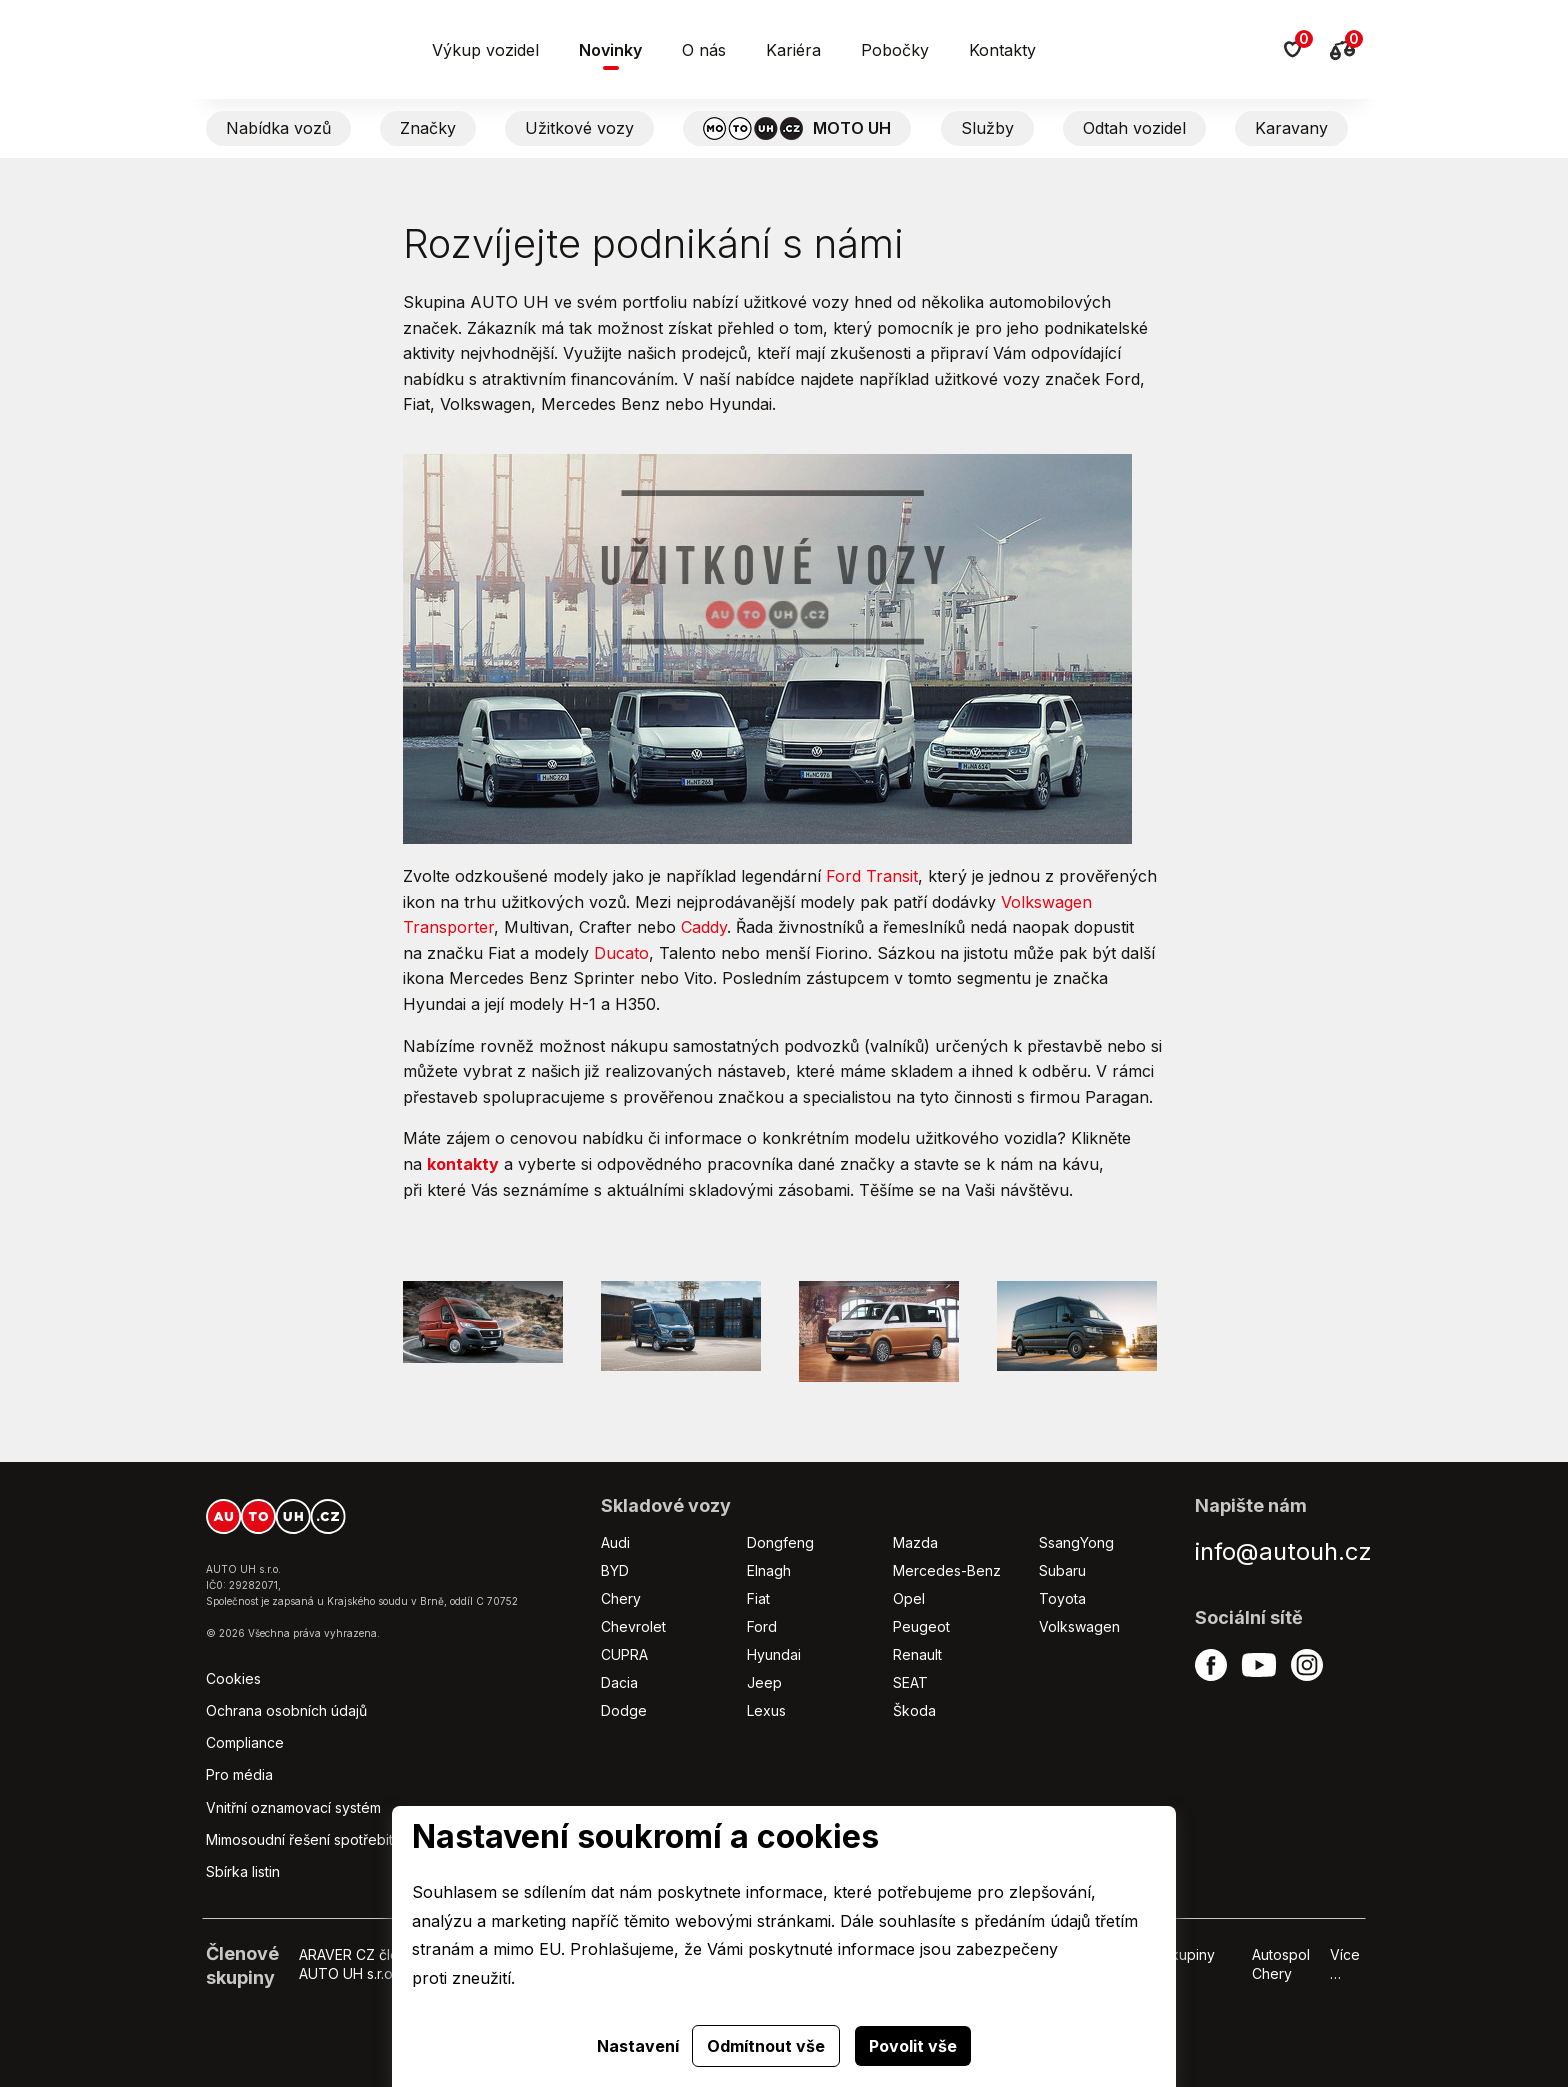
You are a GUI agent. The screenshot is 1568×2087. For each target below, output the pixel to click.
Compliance (245, 1742)
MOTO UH (797, 128)
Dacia (619, 1682)
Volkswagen (1079, 1626)
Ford (762, 1626)
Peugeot (921, 1626)
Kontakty (1002, 50)
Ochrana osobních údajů (286, 1710)
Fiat (758, 1598)
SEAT (910, 1682)
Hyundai (774, 1654)
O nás (704, 50)
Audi (615, 1542)
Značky (428, 128)
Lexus (766, 1710)
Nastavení (638, 2046)
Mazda (915, 1542)
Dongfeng (780, 1542)
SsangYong (1076, 1542)
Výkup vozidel (485, 50)
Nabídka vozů (278, 128)
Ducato (621, 953)
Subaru (1062, 1570)
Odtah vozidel (1134, 128)
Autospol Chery (1281, 1963)
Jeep (764, 1682)
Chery (621, 1598)
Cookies (233, 1678)
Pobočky (895, 50)
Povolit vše (913, 2046)
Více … (1345, 1963)
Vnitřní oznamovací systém (293, 1807)
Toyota (1062, 1598)
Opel (909, 1598)
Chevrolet (633, 1626)
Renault (917, 1654)
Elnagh (769, 1570)
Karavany (1291, 128)
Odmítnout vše (766, 2046)
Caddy (704, 927)
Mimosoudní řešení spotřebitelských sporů (346, 1839)
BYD (615, 1570)
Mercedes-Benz (947, 1570)
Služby (987, 128)
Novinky (610, 50)
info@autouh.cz (1283, 1551)
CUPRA (624, 1654)
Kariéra (793, 50)
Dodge (624, 1710)
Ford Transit (872, 876)
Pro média (239, 1774)
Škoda (914, 1710)
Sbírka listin (243, 1871)
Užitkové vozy (579, 128)
